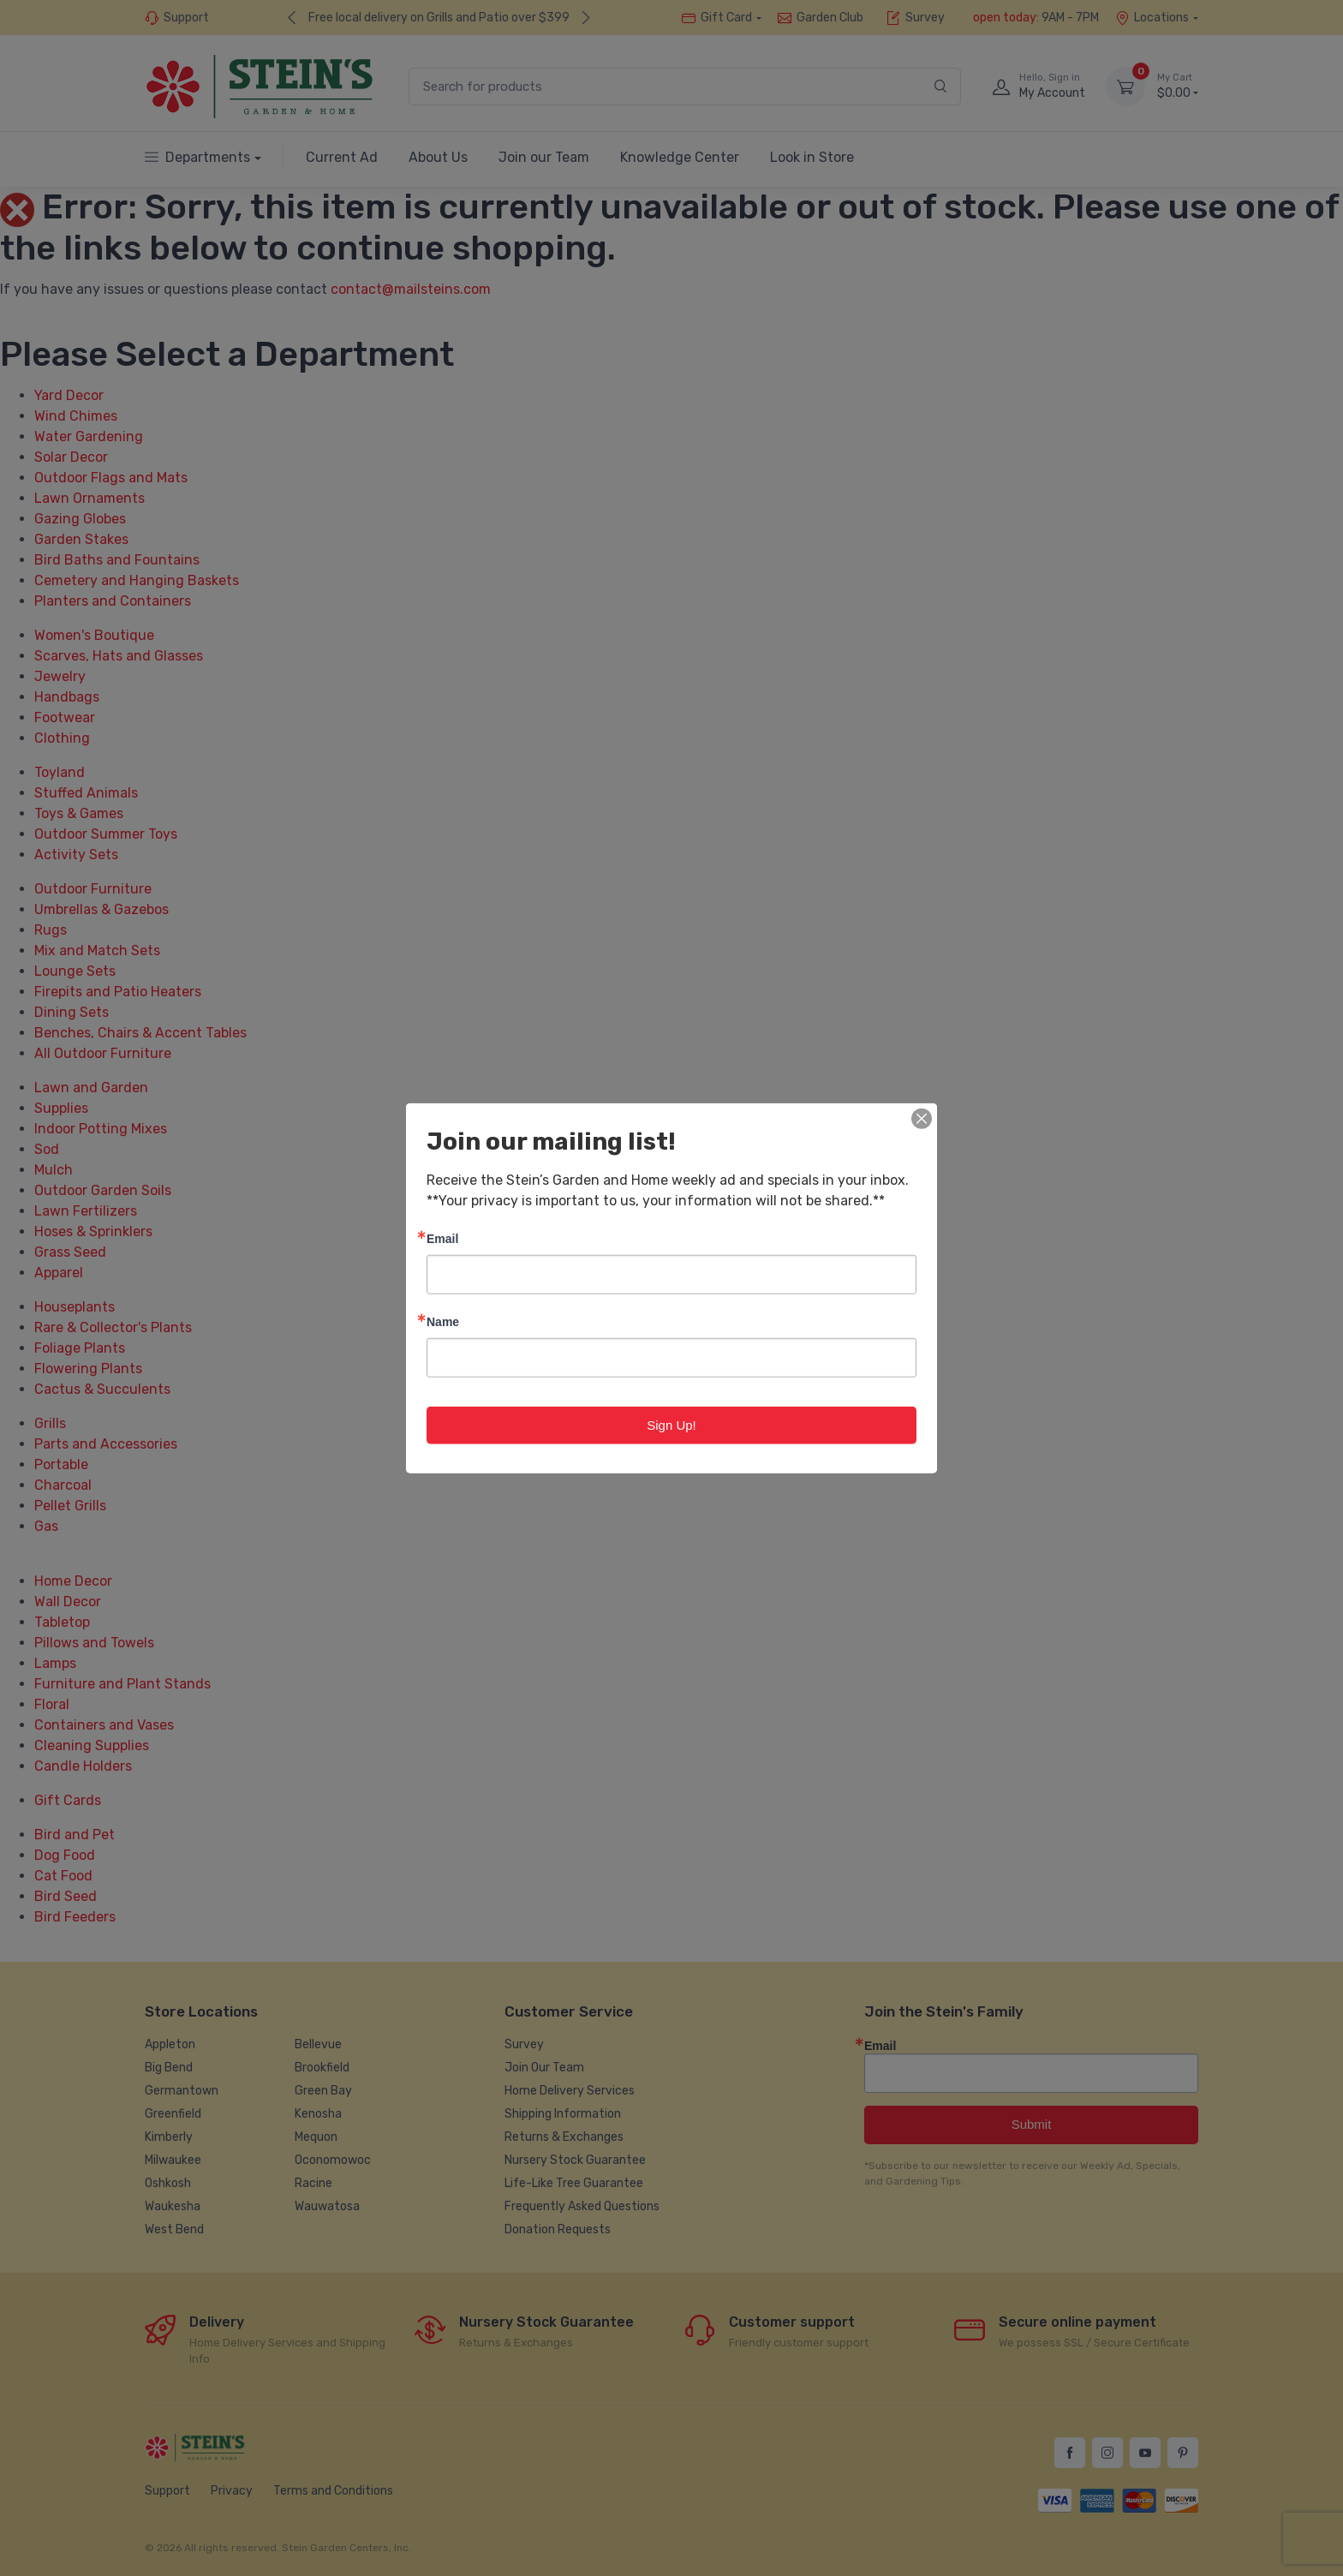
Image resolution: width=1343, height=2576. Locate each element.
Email (442, 1237)
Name (443, 1320)
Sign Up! (671, 1424)
